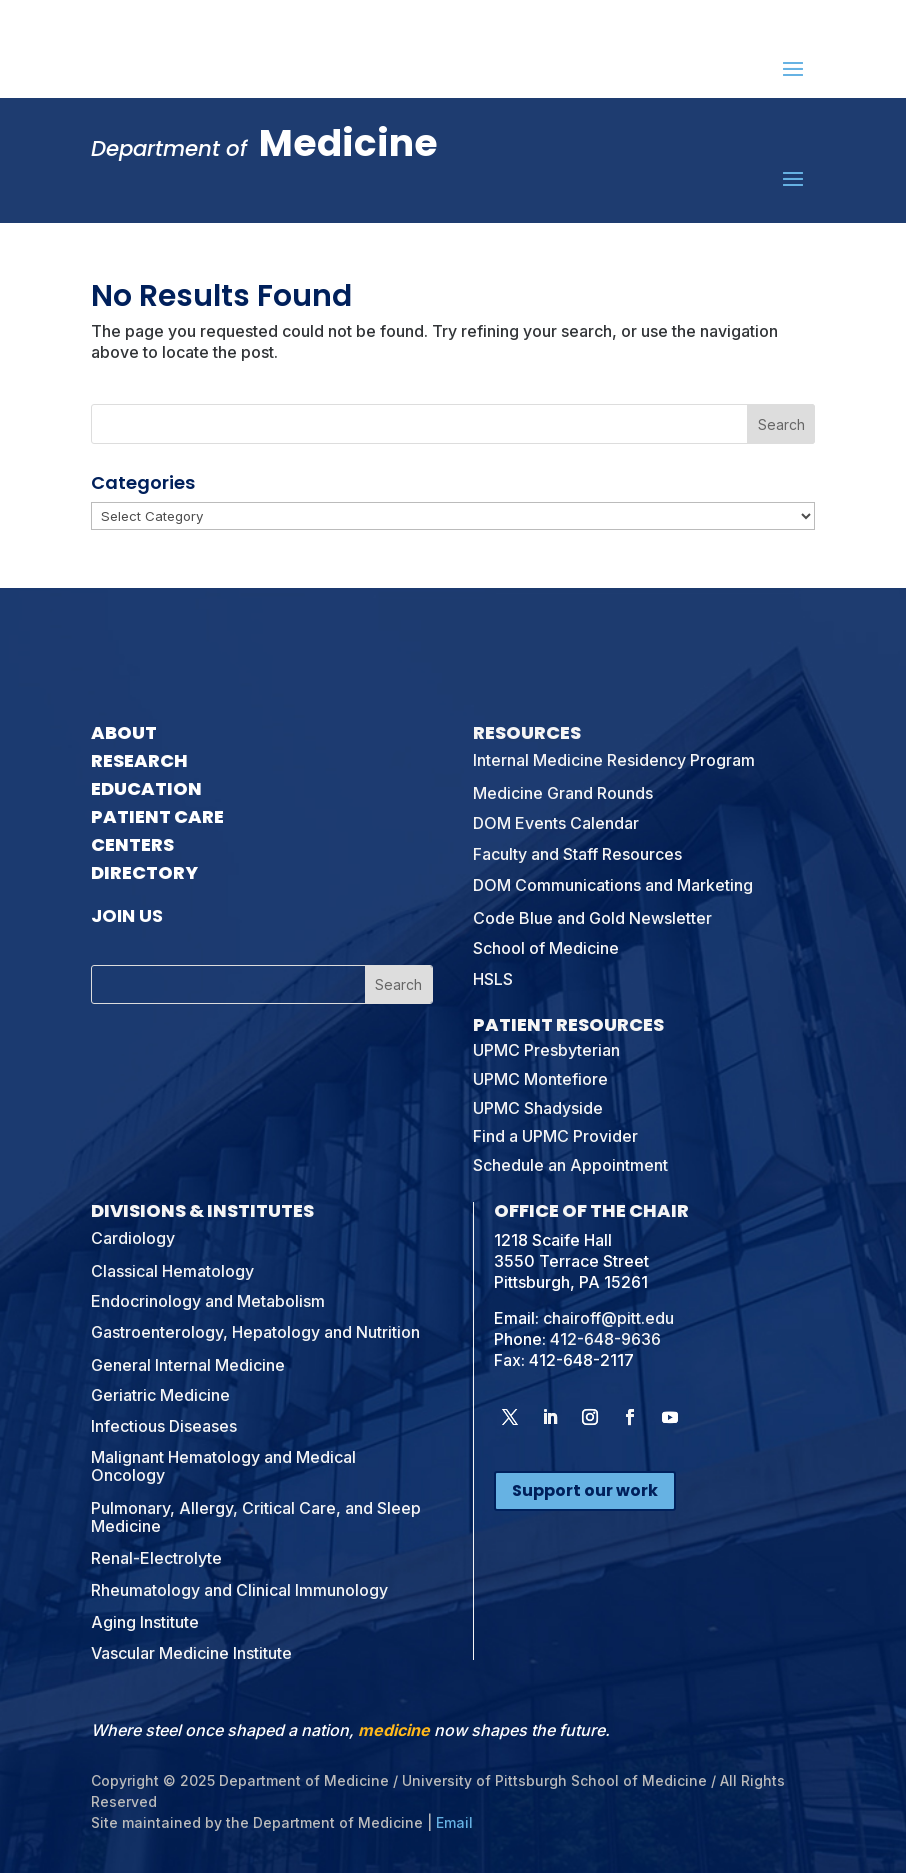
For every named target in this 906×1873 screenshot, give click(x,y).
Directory (144, 872)
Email (454, 1822)
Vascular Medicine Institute (191, 1653)
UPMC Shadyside (538, 1108)
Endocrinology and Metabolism (208, 1301)
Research (139, 760)
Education (146, 788)
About (124, 732)
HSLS (493, 979)
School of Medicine (546, 948)
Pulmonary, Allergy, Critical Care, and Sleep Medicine (256, 1517)
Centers (132, 844)
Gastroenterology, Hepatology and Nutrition (255, 1332)
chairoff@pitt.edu (608, 1318)
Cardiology (133, 1238)
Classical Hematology (172, 1271)
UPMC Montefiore (540, 1079)
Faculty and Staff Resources (577, 854)
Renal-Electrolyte (156, 1558)
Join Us (127, 915)
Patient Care (157, 816)
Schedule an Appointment (570, 1165)
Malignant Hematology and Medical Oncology (223, 1466)
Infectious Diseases (164, 1426)
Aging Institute (145, 1622)
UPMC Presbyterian (546, 1050)
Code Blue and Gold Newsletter (592, 918)
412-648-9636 (605, 1339)
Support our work (585, 1490)
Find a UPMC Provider (555, 1136)
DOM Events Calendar (556, 823)
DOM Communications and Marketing (613, 885)
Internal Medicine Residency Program (614, 760)
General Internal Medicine (188, 1365)
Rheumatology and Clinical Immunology (239, 1590)
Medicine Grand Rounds (563, 793)
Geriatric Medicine (160, 1395)
